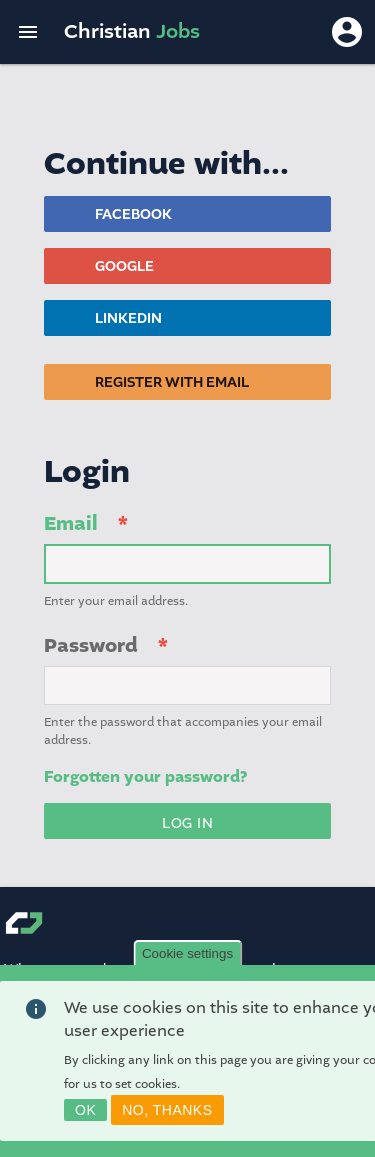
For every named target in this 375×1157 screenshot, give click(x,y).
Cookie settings (187, 953)
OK (85, 1110)
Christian (132, 31)
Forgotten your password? (145, 777)
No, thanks (167, 1110)
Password (91, 645)
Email (71, 523)
